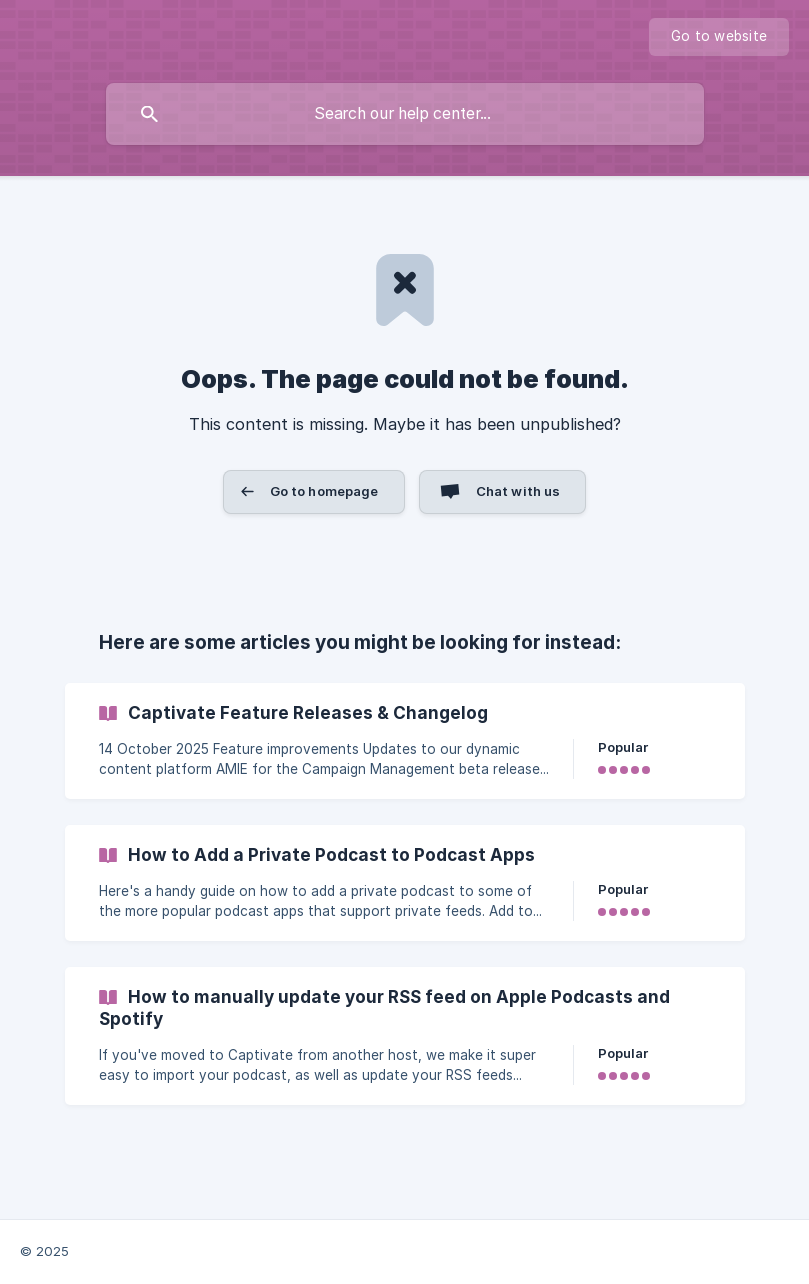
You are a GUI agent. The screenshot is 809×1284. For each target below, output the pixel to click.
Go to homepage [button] (324, 491)
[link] (405, 741)
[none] (719, 37)
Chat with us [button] (518, 491)
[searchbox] (405, 114)
